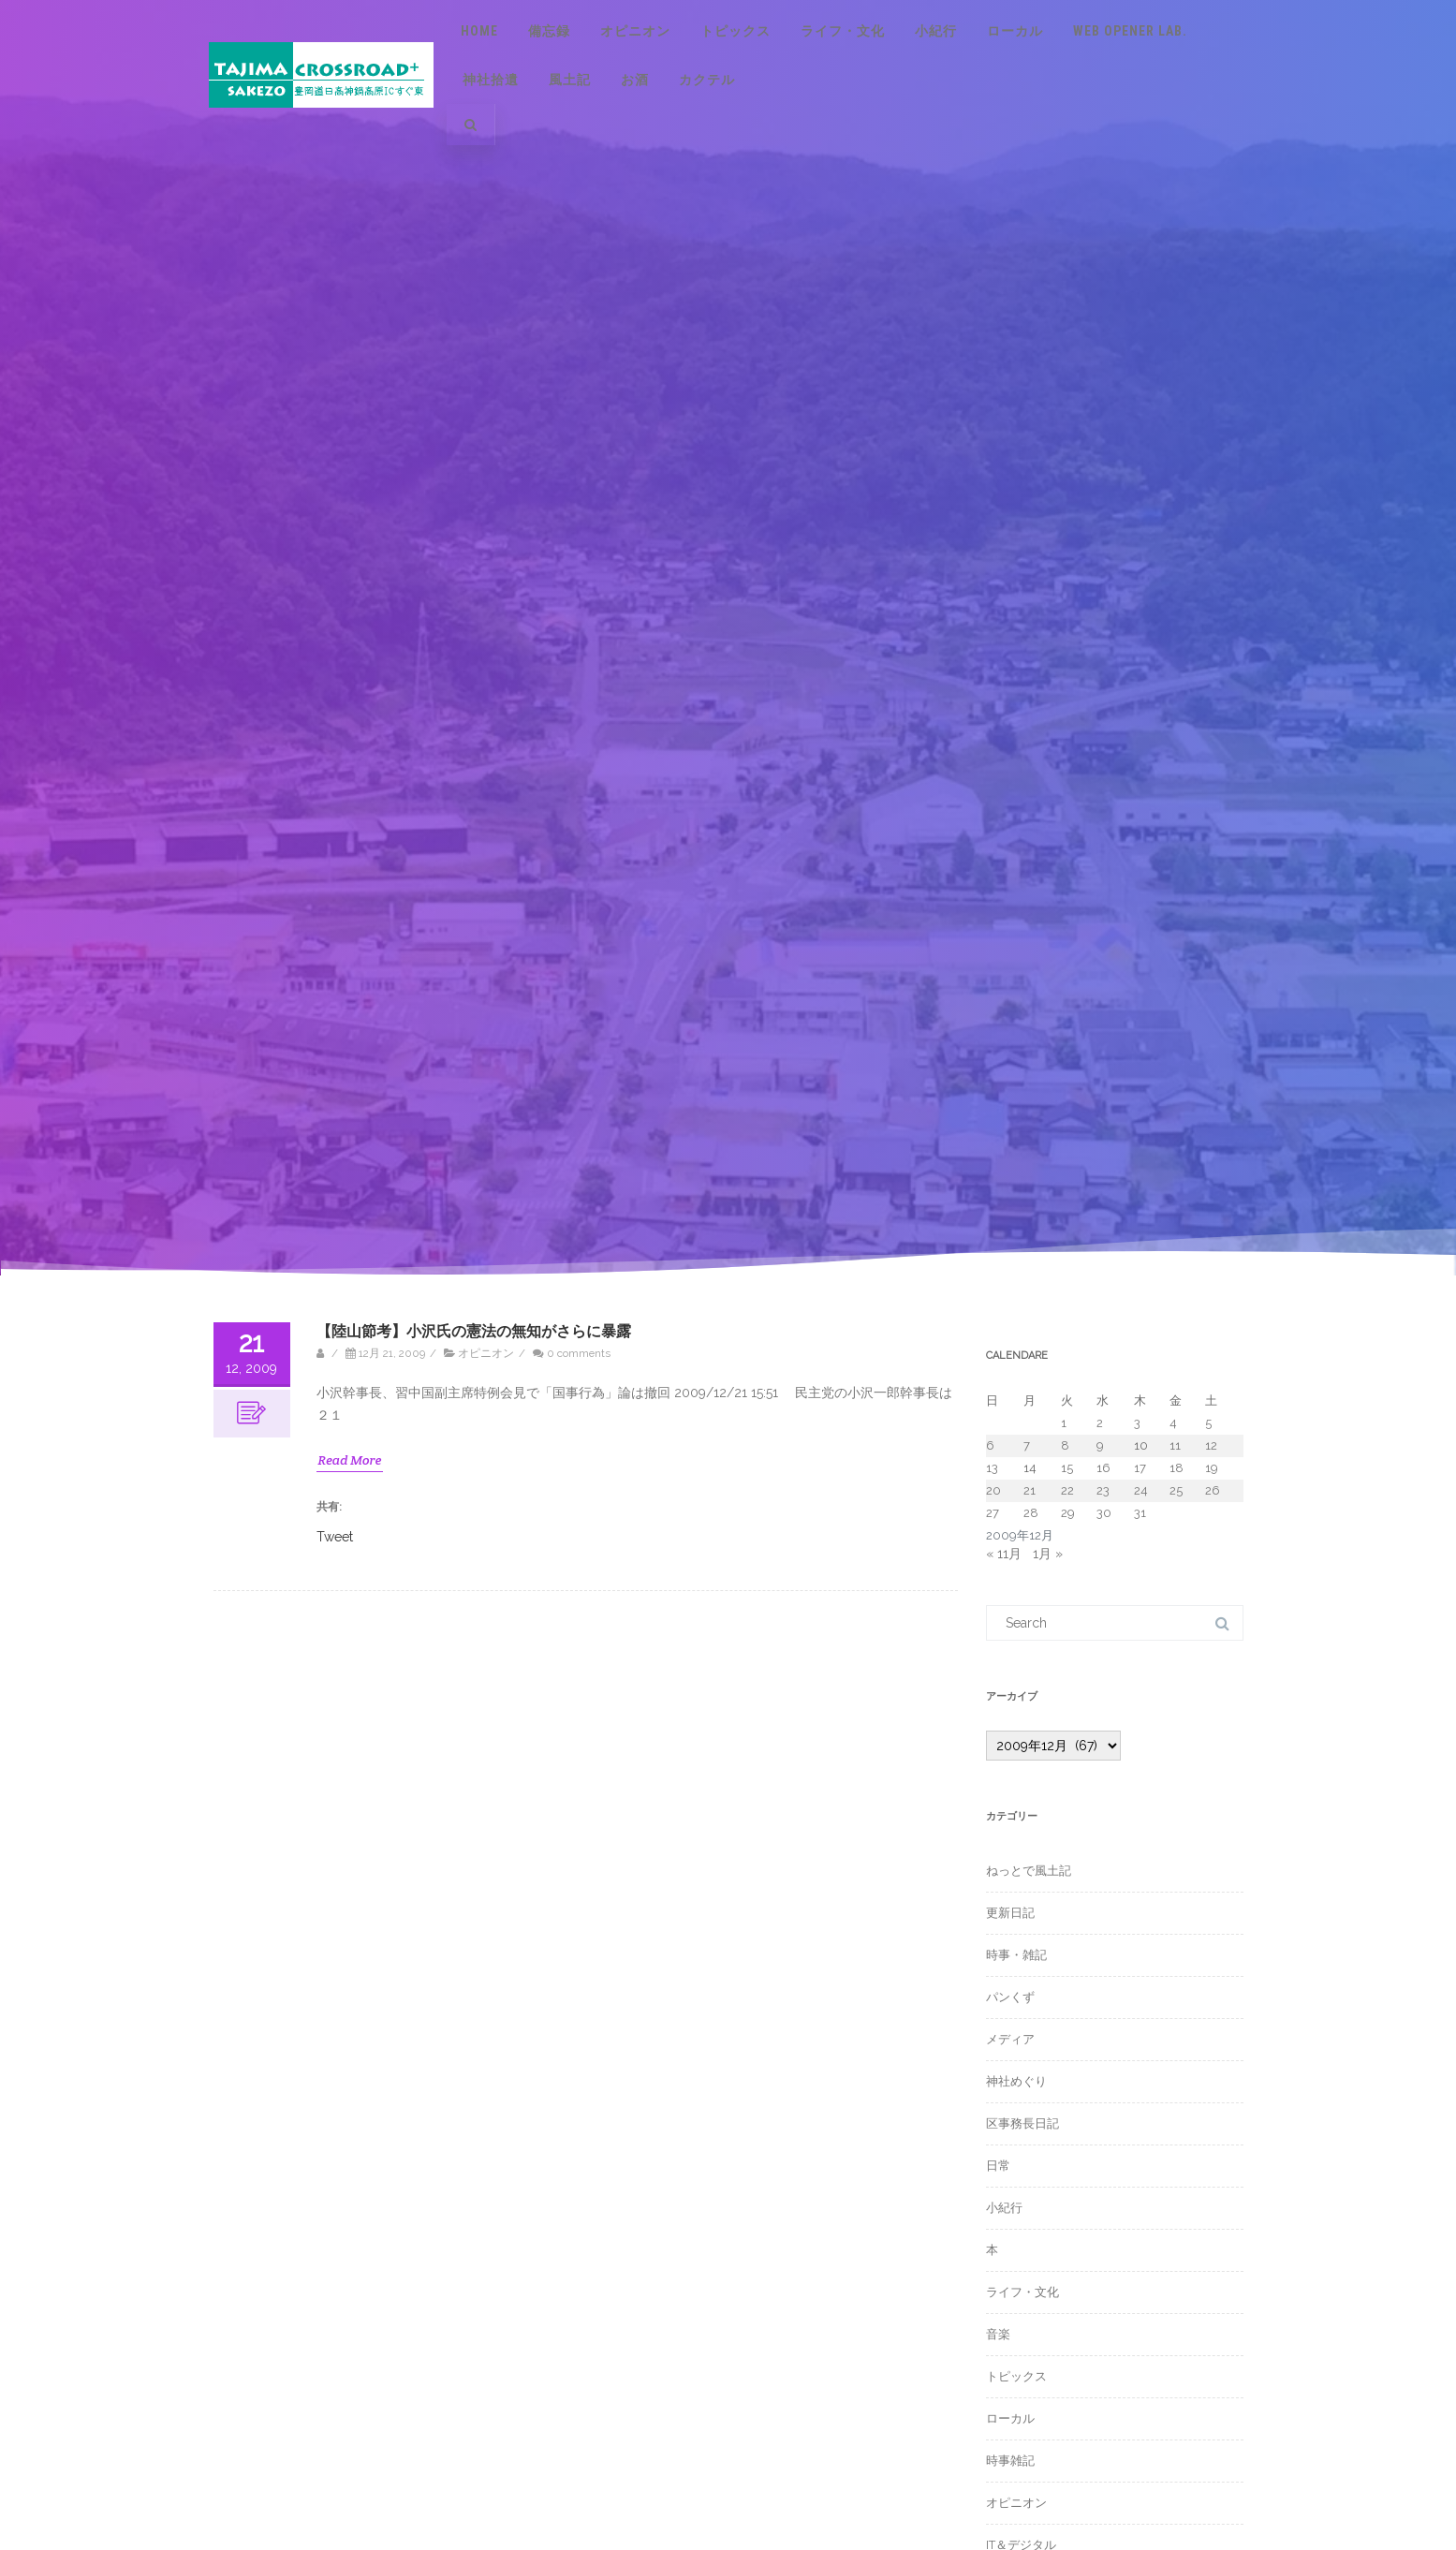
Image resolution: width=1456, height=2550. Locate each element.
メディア (1010, 2039)
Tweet (334, 1535)
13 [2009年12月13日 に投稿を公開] (992, 1468)
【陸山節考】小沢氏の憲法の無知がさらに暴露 (473, 1331)
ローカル (1015, 30)
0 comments (578, 1353)
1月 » (1048, 1553)
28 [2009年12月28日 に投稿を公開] (1030, 1513)
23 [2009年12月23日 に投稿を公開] (1103, 1490)
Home (479, 30)
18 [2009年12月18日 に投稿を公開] (1176, 1468)
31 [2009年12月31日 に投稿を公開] (1140, 1513)
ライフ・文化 (843, 30)
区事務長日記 (1022, 2123)
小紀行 (936, 30)
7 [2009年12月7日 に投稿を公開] (1026, 1445)
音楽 (998, 2334)
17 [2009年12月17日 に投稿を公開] (1140, 1468)
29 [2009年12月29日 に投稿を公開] (1068, 1513)
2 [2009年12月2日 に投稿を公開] (1099, 1423)
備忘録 (549, 30)
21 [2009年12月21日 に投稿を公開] (1029, 1490)
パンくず (1010, 1997)
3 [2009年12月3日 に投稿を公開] (1137, 1423)
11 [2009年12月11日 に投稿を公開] (1175, 1445)
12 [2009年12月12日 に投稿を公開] (1211, 1445)
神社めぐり (1016, 2081)
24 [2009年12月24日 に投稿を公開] (1141, 1490)
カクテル (707, 79)
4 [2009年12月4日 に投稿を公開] (1173, 1423)
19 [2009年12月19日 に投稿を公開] (1211, 1468)
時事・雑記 (1016, 1955)
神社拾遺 (491, 79)
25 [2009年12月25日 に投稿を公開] (1176, 1490)
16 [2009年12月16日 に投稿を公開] (1103, 1468)
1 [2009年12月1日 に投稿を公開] (1063, 1423)
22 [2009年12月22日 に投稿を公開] (1067, 1490)
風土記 (570, 79)
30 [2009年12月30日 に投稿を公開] (1103, 1513)
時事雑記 (1010, 2461)
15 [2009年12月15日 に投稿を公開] (1067, 1468)
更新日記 (1010, 1913)
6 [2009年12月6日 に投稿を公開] (990, 1445)
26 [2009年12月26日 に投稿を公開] (1212, 1490)
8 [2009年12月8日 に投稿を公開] (1065, 1445)
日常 (998, 2166)
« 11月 (1004, 1553)
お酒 (635, 79)
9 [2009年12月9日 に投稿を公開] (1100, 1445)
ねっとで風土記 (1028, 1871)
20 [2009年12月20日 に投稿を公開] (993, 1490)
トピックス (735, 30)
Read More (350, 1460)
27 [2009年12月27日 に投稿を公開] (992, 1513)
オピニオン (635, 30)
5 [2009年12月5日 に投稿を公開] (1208, 1423)
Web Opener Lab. (1130, 30)
